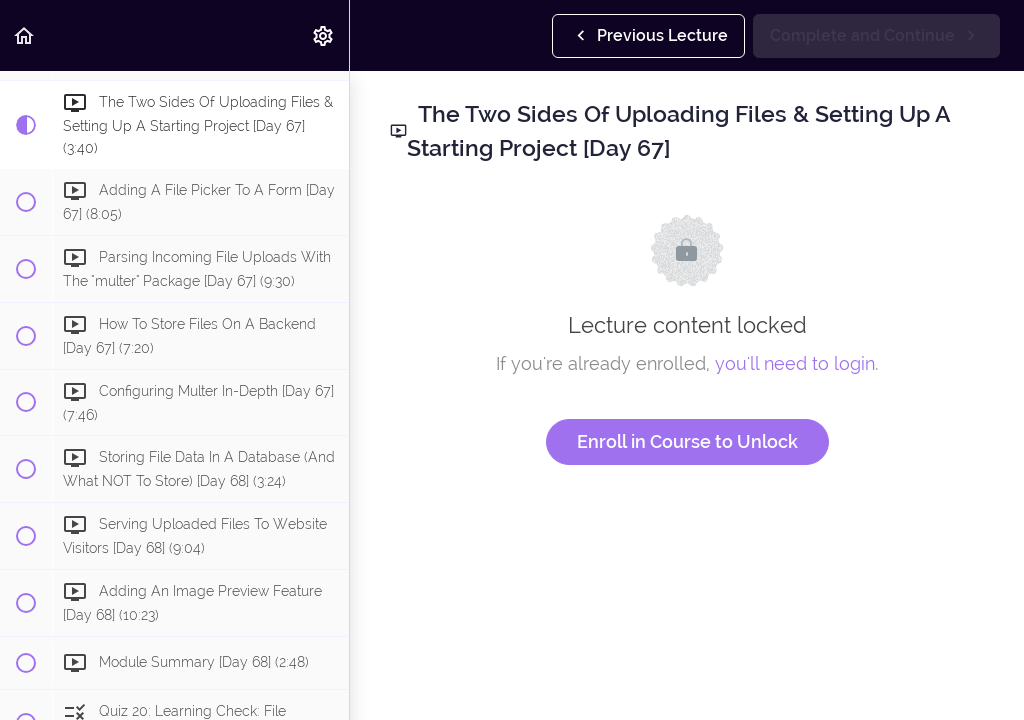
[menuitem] (324, 35)
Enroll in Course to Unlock (687, 441)
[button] (25, 35)
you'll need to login (795, 363)
